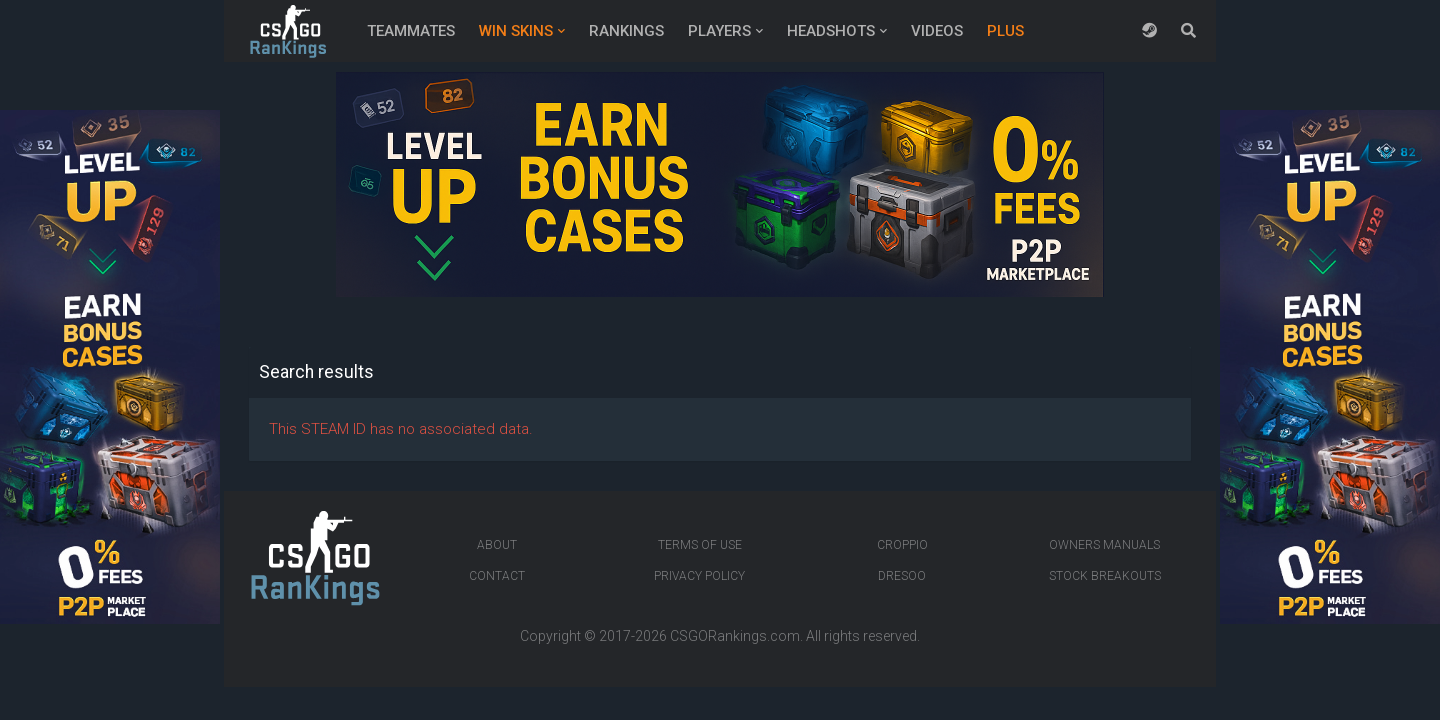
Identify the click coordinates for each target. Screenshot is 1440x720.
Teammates (411, 31)
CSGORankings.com (735, 636)
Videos (937, 31)
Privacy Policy (699, 576)
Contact (497, 576)
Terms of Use (700, 545)
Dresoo (902, 576)
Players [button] (719, 31)
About (497, 545)
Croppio (902, 545)
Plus (1005, 31)
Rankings (626, 31)
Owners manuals (1104, 545)
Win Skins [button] (516, 31)
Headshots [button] (831, 31)
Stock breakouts (1105, 576)
